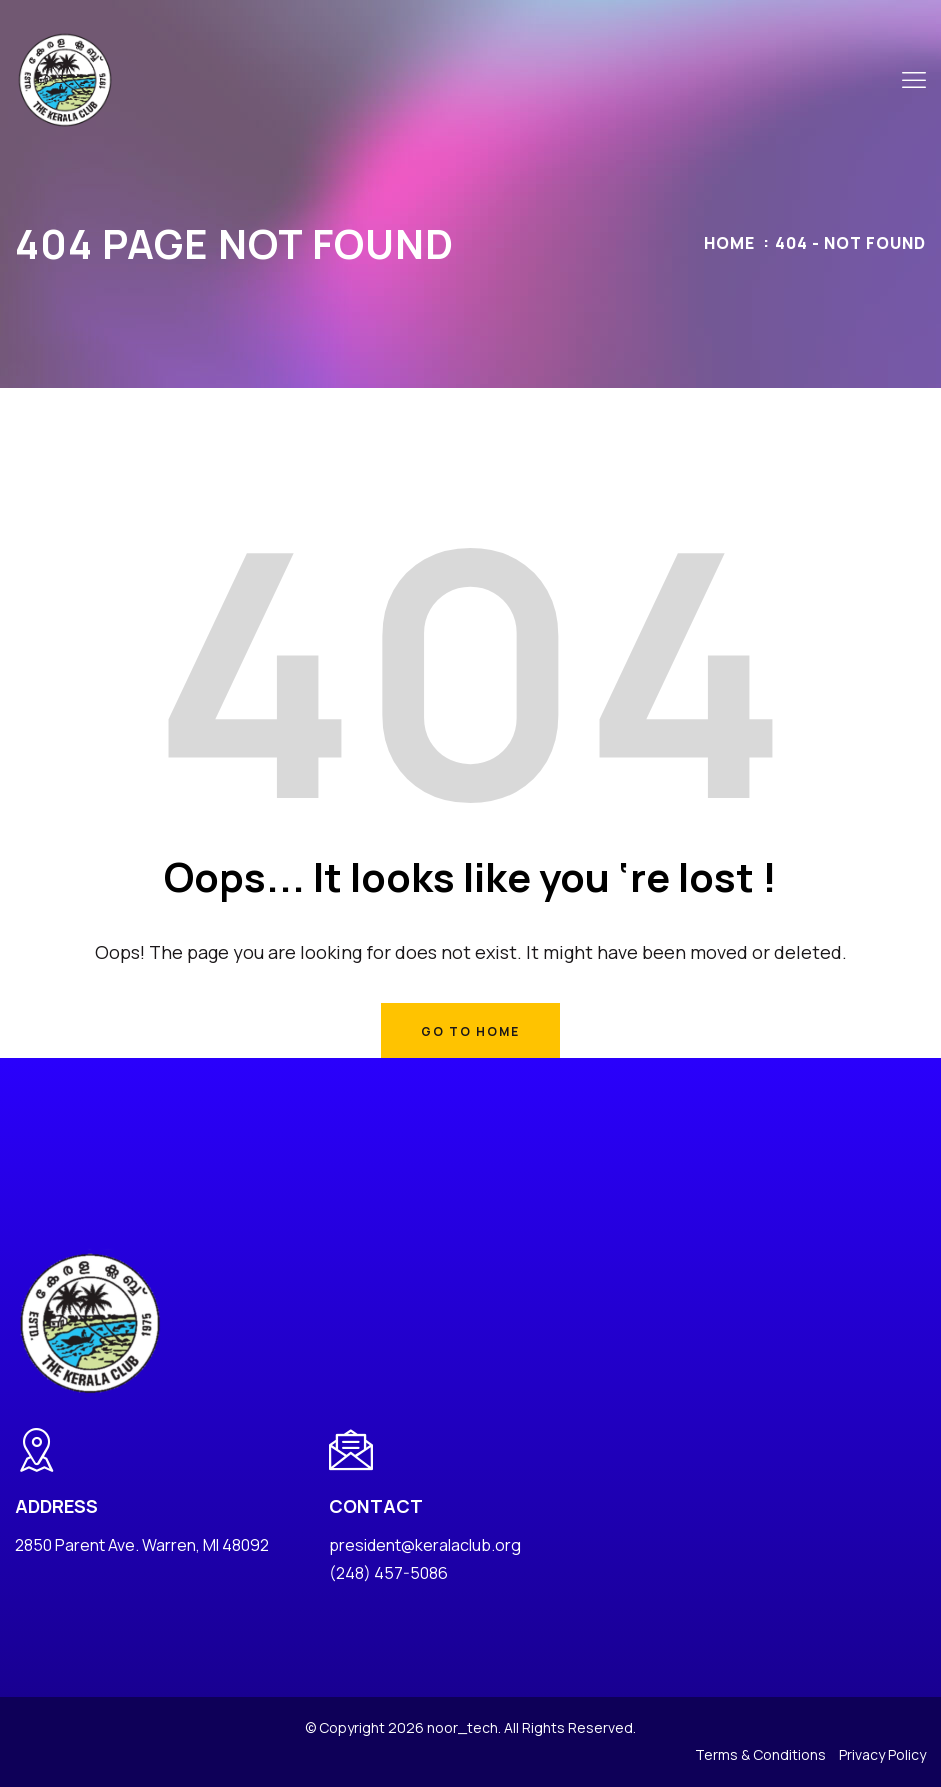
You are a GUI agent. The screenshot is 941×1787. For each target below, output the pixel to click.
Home (729, 243)
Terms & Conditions (760, 1754)
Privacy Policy (882, 1754)
